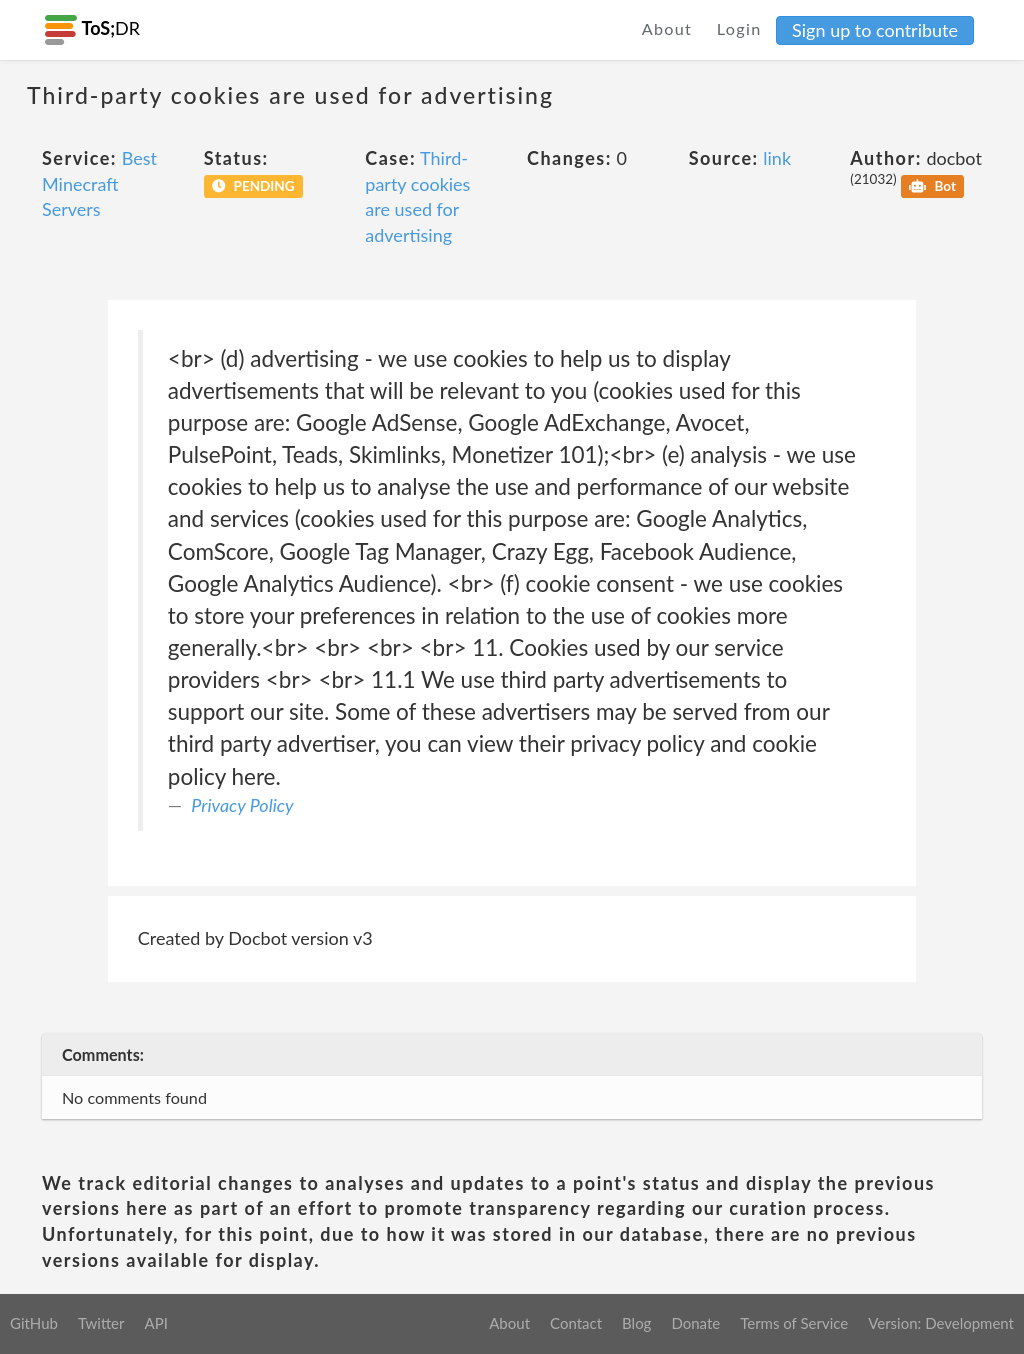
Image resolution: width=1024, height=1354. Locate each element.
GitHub (34, 1323)
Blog (636, 1323)
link (777, 158)
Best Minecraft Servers (99, 183)
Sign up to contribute (875, 30)
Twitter (101, 1323)
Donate (695, 1323)
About (667, 28)
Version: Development (941, 1323)
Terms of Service (794, 1323)
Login (739, 28)
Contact (576, 1323)
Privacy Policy (242, 805)
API (155, 1323)
